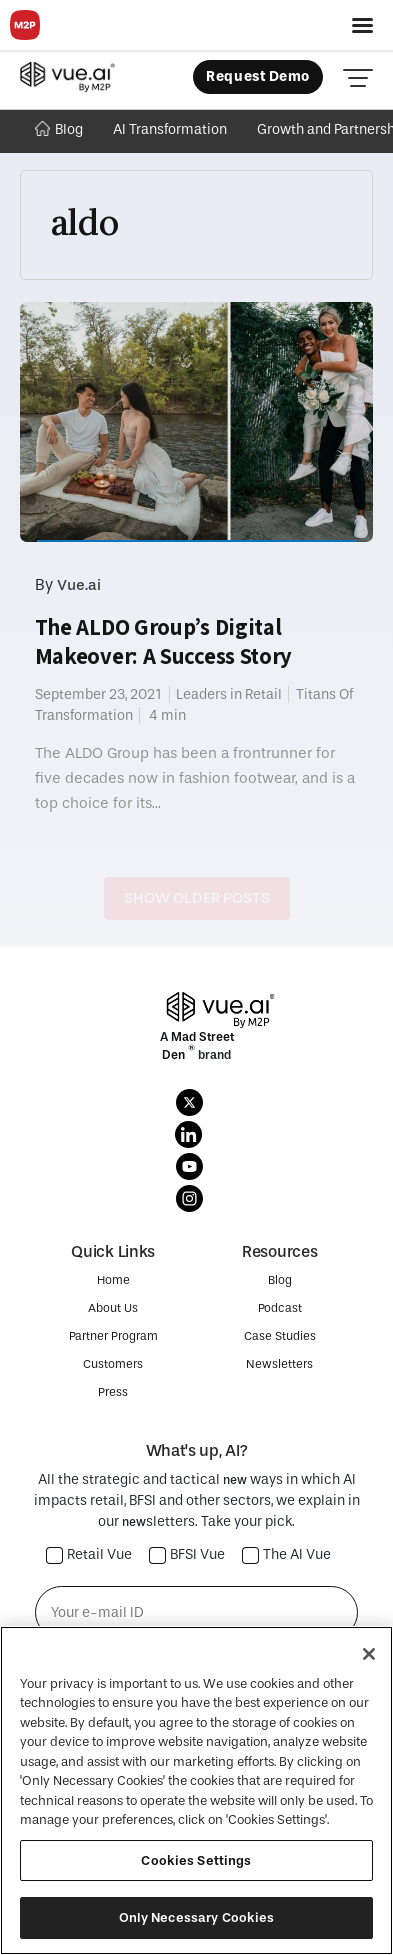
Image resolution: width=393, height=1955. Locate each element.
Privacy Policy (73, 1907)
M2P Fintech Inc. (150, 1885)
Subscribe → (196, 1674)
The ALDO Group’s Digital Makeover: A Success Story (164, 641)
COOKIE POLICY (195, 1907)
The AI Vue (287, 1555)
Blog (59, 129)
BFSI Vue (187, 1555)
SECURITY (196, 1929)
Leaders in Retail (229, 694)
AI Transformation (170, 129)
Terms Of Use (313, 1907)
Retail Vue (89, 1555)
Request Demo (258, 76)
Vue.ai (79, 585)
